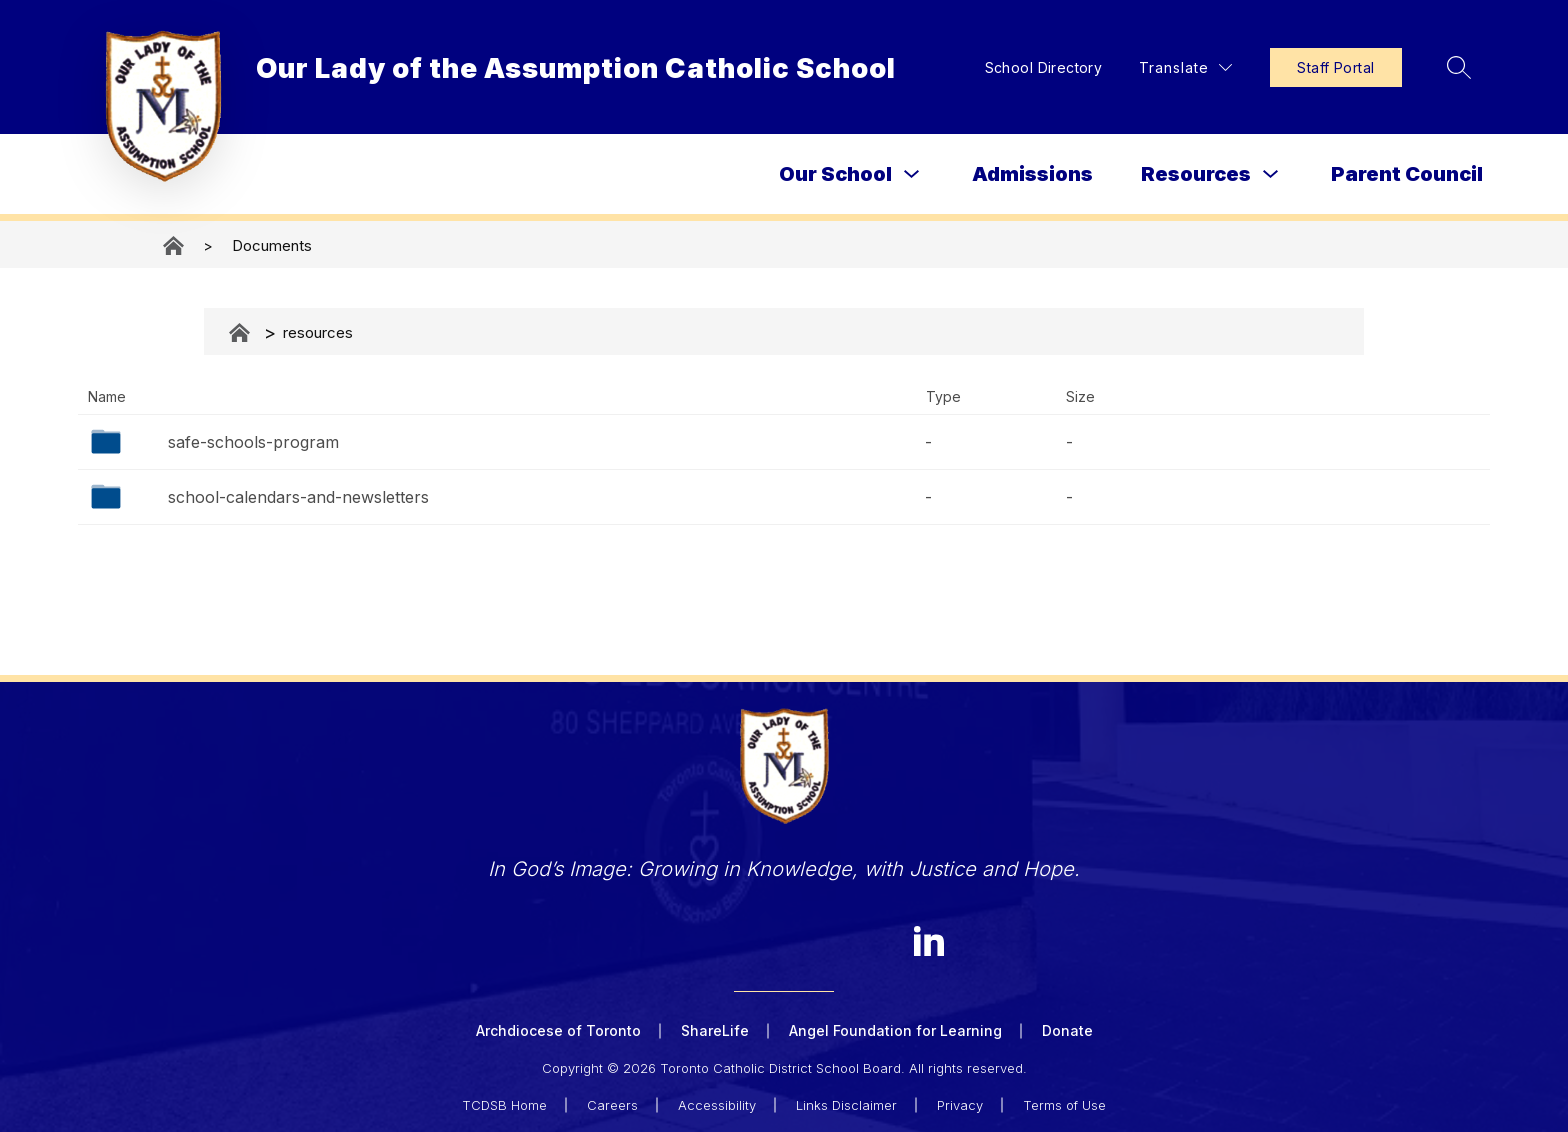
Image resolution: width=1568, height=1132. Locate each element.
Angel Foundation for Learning (895, 1030)
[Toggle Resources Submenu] (1271, 174)
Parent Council (1407, 174)
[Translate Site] (1182, 67)
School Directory (1040, 67)
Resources (1196, 174)
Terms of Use (1064, 1104)
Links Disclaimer (846, 1104)
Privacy (960, 1104)
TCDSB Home (504, 1104)
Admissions (1032, 174)
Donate (1067, 1030)
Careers (612, 1104)
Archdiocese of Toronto (558, 1030)
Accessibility (717, 1104)
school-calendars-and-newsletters (298, 497)
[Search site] (1456, 67)
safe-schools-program (253, 442)
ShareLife (715, 1030)
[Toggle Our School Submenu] (912, 174)
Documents (272, 245)
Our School (835, 174)
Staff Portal (1332, 67)
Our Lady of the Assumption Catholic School (175, 245)
